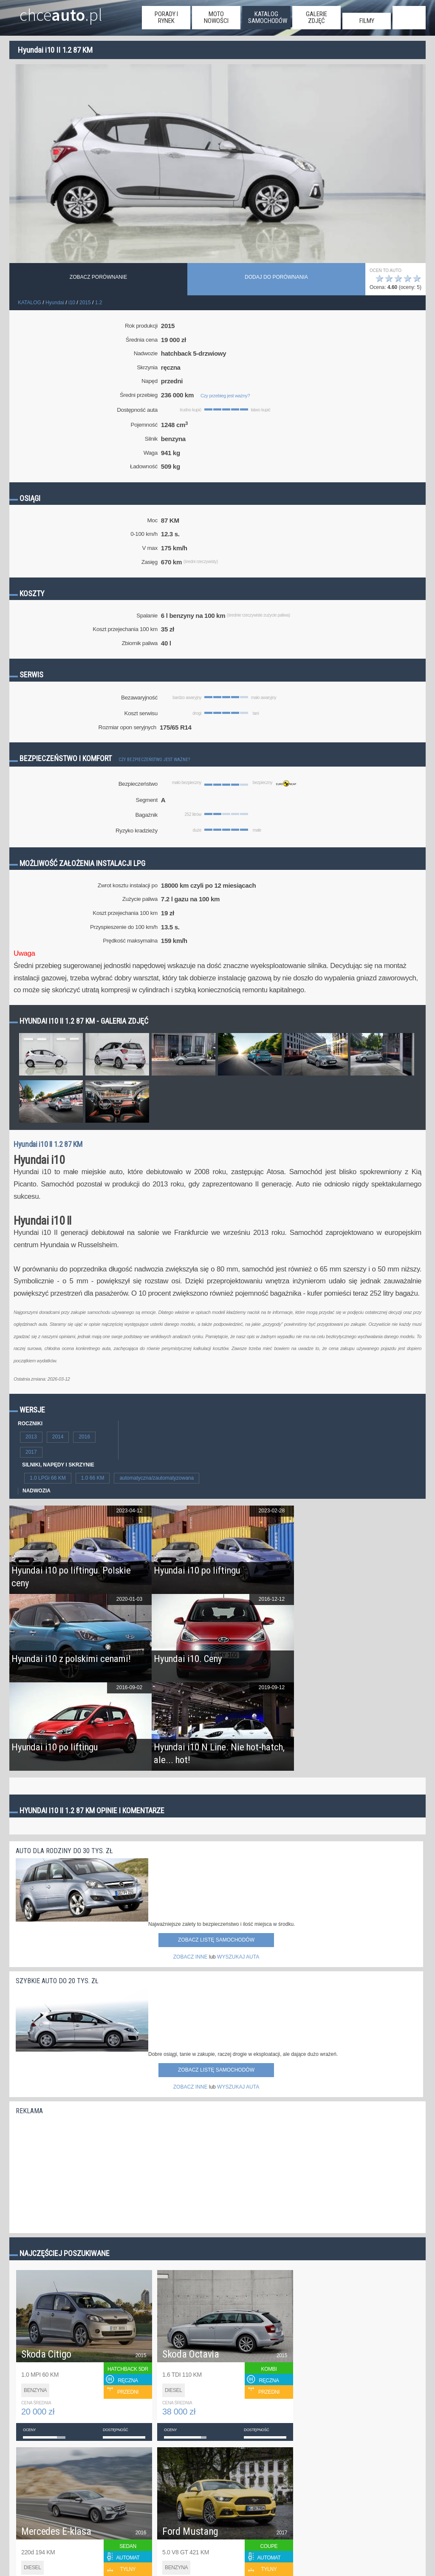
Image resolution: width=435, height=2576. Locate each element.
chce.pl (61, 11)
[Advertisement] (79, 2172)
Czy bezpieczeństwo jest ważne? (154, 759)
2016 (84, 1437)
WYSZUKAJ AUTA (238, 1957)
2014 (58, 1437)
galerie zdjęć (316, 17)
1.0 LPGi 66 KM (48, 1478)
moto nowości (216, 17)
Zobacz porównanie (98, 277)
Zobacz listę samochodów (216, 1940)
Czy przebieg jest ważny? (225, 395)
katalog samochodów (267, 17)
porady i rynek (166, 17)
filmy (366, 21)
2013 (31, 1437)
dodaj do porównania (276, 277)
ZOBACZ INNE (190, 1957)
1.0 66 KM (93, 1478)
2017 (31, 1452)
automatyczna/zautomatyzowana (156, 1478)
